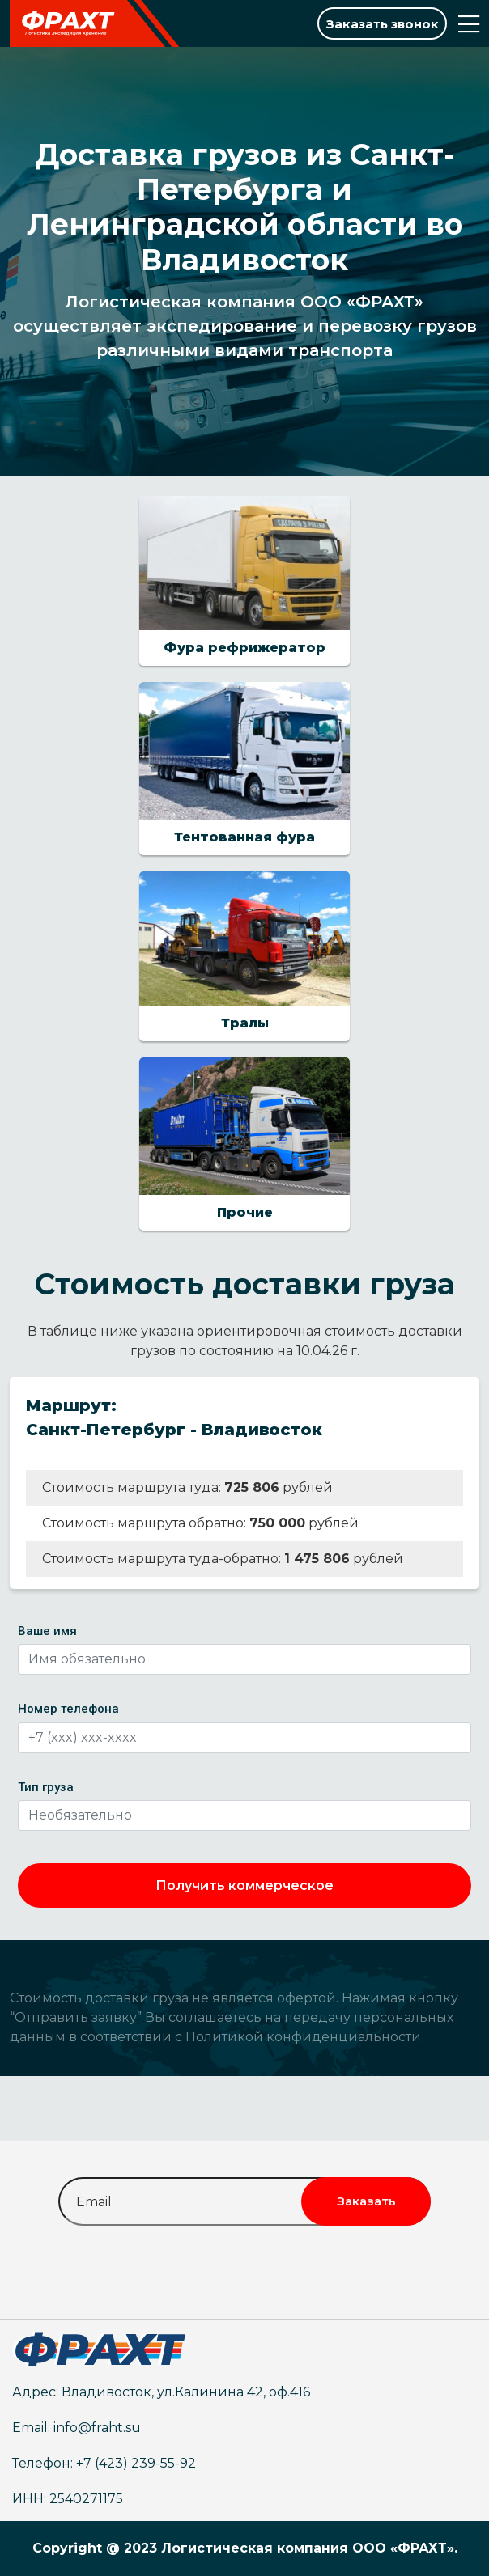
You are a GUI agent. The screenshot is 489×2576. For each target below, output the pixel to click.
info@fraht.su (97, 2427)
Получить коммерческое (244, 1885)
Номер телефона (68, 1708)
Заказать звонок (382, 24)
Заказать (366, 2201)
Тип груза (46, 1787)
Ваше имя (47, 1631)
